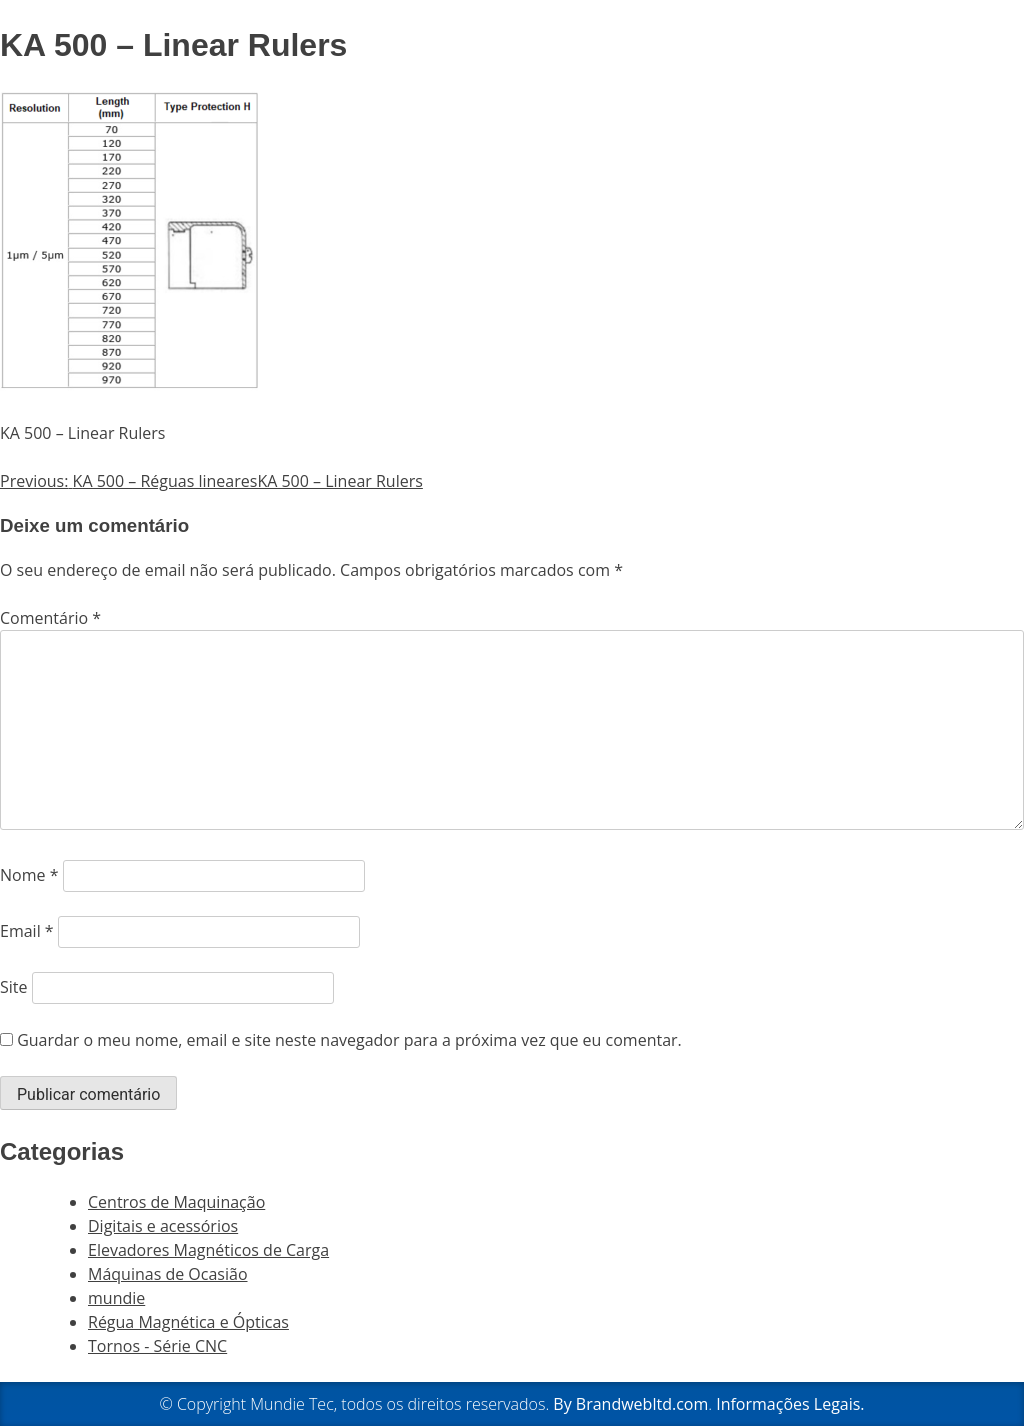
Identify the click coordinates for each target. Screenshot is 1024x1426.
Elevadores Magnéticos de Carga (208, 1250)
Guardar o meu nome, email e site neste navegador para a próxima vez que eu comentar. (349, 1040)
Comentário (50, 618)
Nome (29, 875)
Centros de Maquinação (176, 1202)
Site (14, 987)
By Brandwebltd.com (630, 1404)
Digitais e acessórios (163, 1226)
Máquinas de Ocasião (168, 1274)
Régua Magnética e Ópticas (188, 1322)
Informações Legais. (790, 1404)
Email (27, 931)
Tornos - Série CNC (157, 1346)
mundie (116, 1298)
